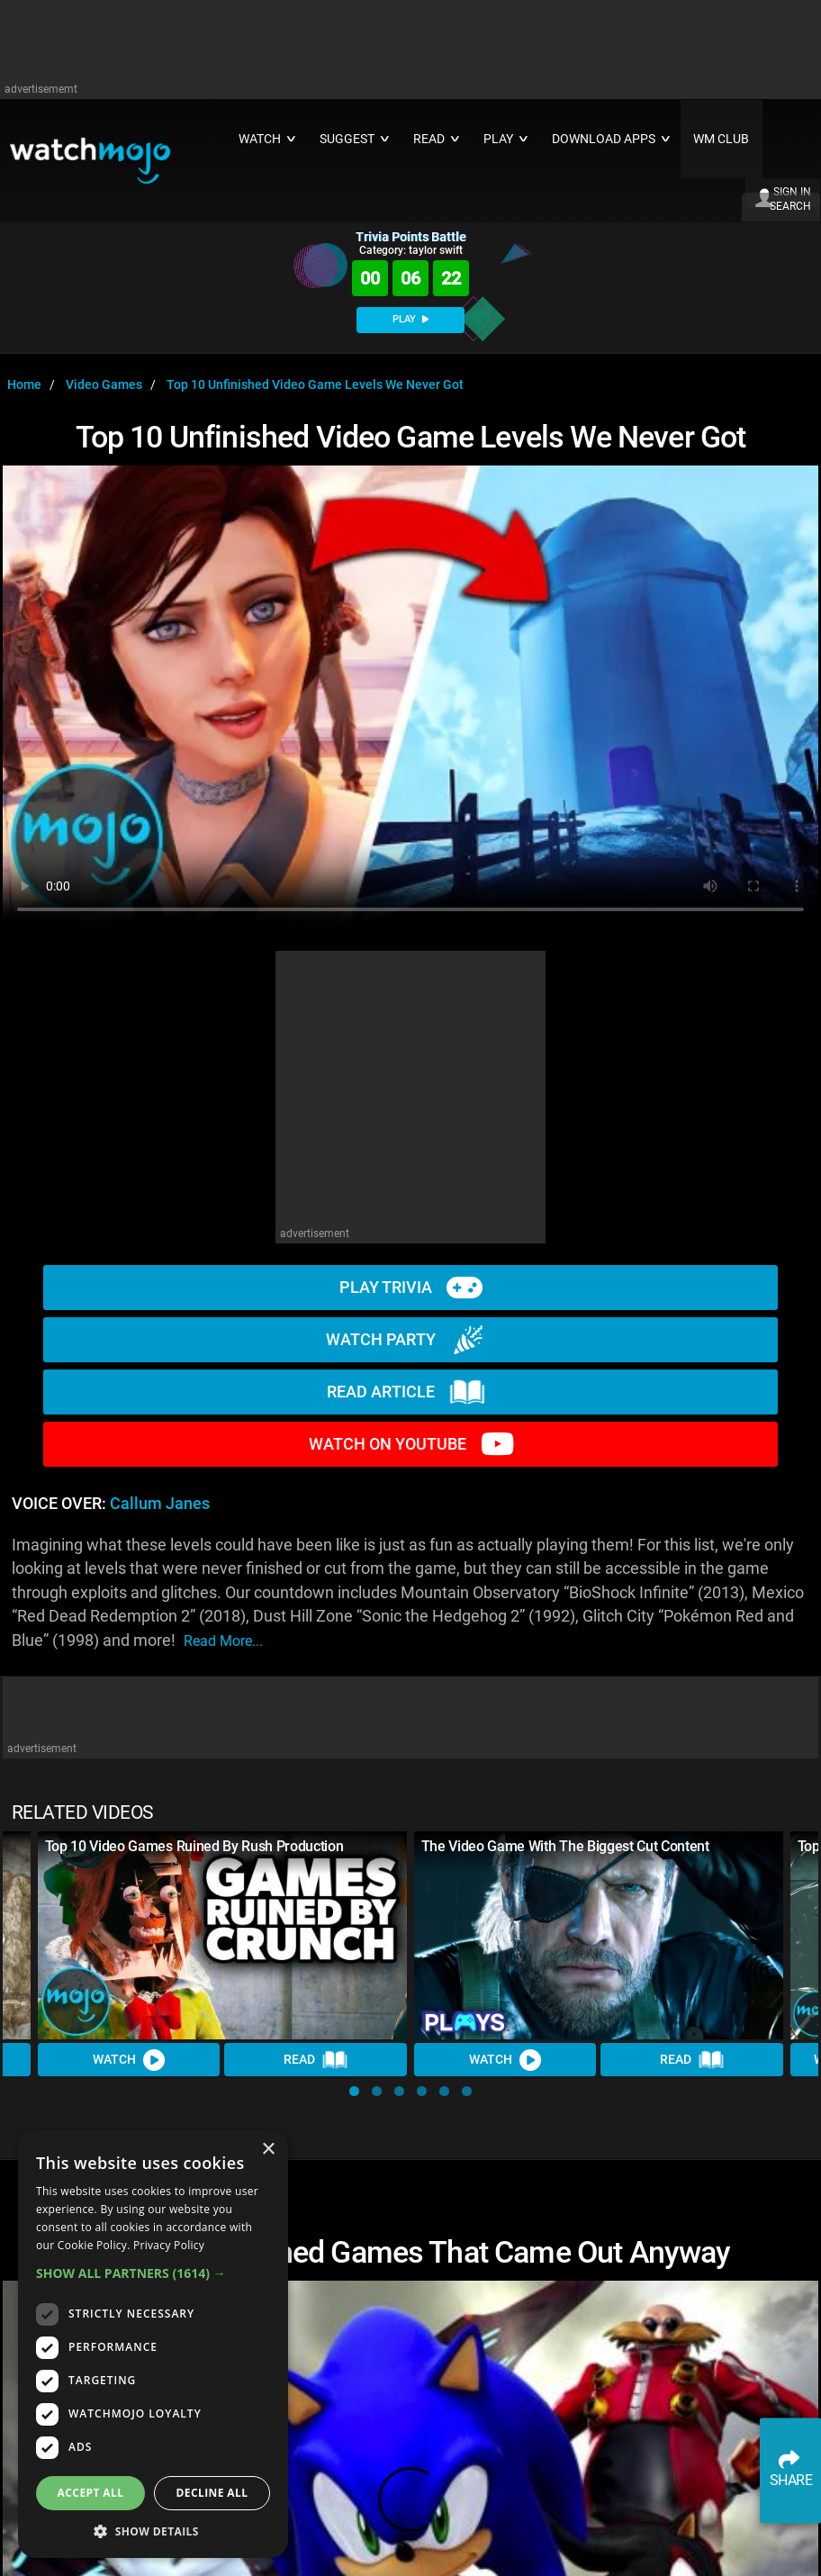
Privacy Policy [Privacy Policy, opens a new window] (168, 2245)
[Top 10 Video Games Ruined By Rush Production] (222, 1935)
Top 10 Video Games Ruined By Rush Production (194, 1846)
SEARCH (790, 206)
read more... (223, 1641)
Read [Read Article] (316, 2060)
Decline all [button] (212, 2492)
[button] (354, 2091)
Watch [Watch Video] (129, 2060)
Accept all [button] (91, 2492)
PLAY (410, 319)
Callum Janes (160, 1504)
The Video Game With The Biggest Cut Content (565, 1846)
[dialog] (153, 2344)
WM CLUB (721, 139)
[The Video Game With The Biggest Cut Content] (598, 1935)
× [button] (268, 2149)
